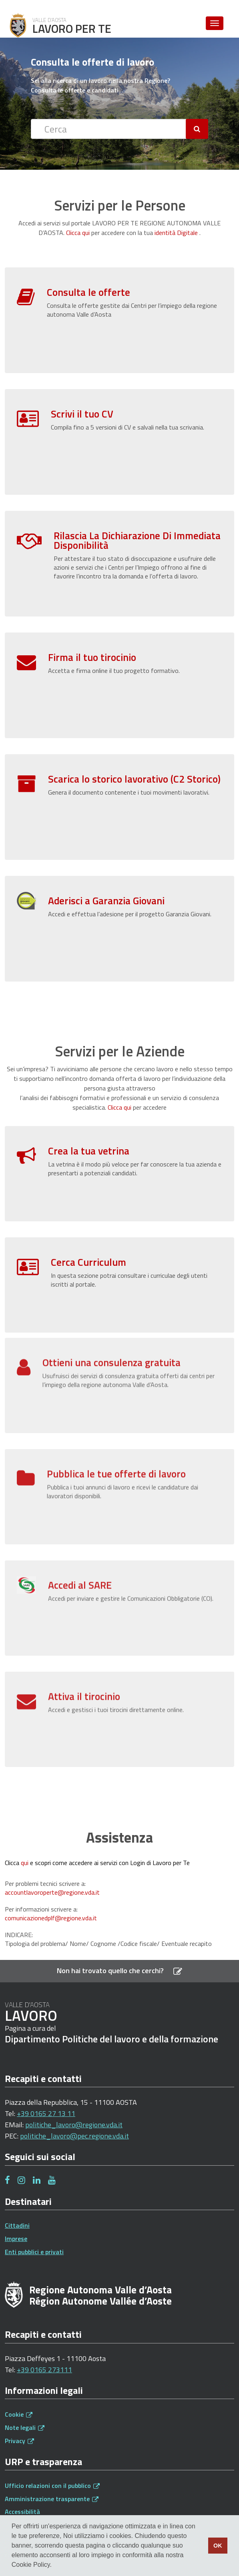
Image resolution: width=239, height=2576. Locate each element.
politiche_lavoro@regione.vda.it (74, 2124)
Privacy (19, 2440)
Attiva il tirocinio (84, 1664)
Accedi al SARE (80, 1552)
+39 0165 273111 (44, 2369)
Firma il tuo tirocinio (92, 657)
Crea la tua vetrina (88, 1150)
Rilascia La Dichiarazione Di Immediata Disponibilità (137, 540)
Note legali (24, 2427)
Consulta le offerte (88, 292)
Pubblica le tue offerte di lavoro (116, 1441)
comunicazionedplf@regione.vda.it (51, 1917)
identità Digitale (176, 232)
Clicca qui (78, 232)
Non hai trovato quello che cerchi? (119, 1970)
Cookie (18, 2414)
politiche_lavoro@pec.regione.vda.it (74, 2135)
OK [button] (217, 2545)
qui (24, 1862)
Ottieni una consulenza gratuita (111, 1330)
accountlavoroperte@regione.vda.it (52, 1892)
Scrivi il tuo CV (82, 414)
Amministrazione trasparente (51, 2499)
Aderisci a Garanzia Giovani (106, 900)
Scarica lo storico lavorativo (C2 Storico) (134, 779)
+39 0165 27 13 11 (46, 2113)
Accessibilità (22, 2511)
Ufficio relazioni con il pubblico (52, 2485)
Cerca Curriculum (88, 1262)
